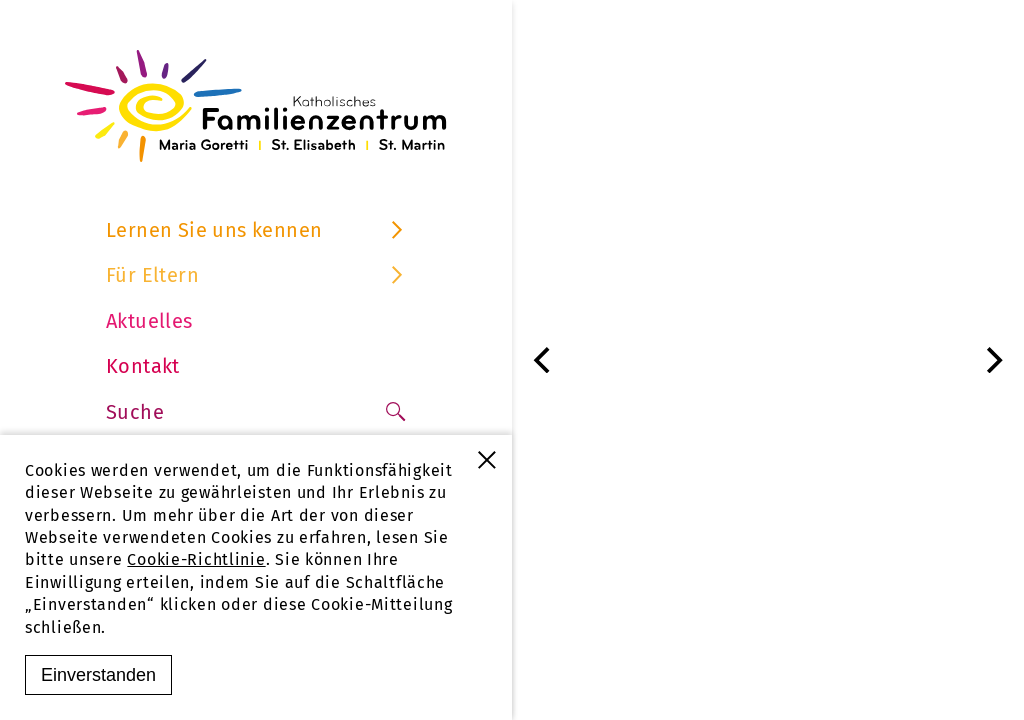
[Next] (992, 360)
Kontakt (143, 366)
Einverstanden (98, 675)
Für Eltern (256, 275)
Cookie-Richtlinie (196, 559)
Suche (256, 412)
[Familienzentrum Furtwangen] (256, 106)
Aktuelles (149, 321)
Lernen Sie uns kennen (256, 230)
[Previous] (544, 360)
